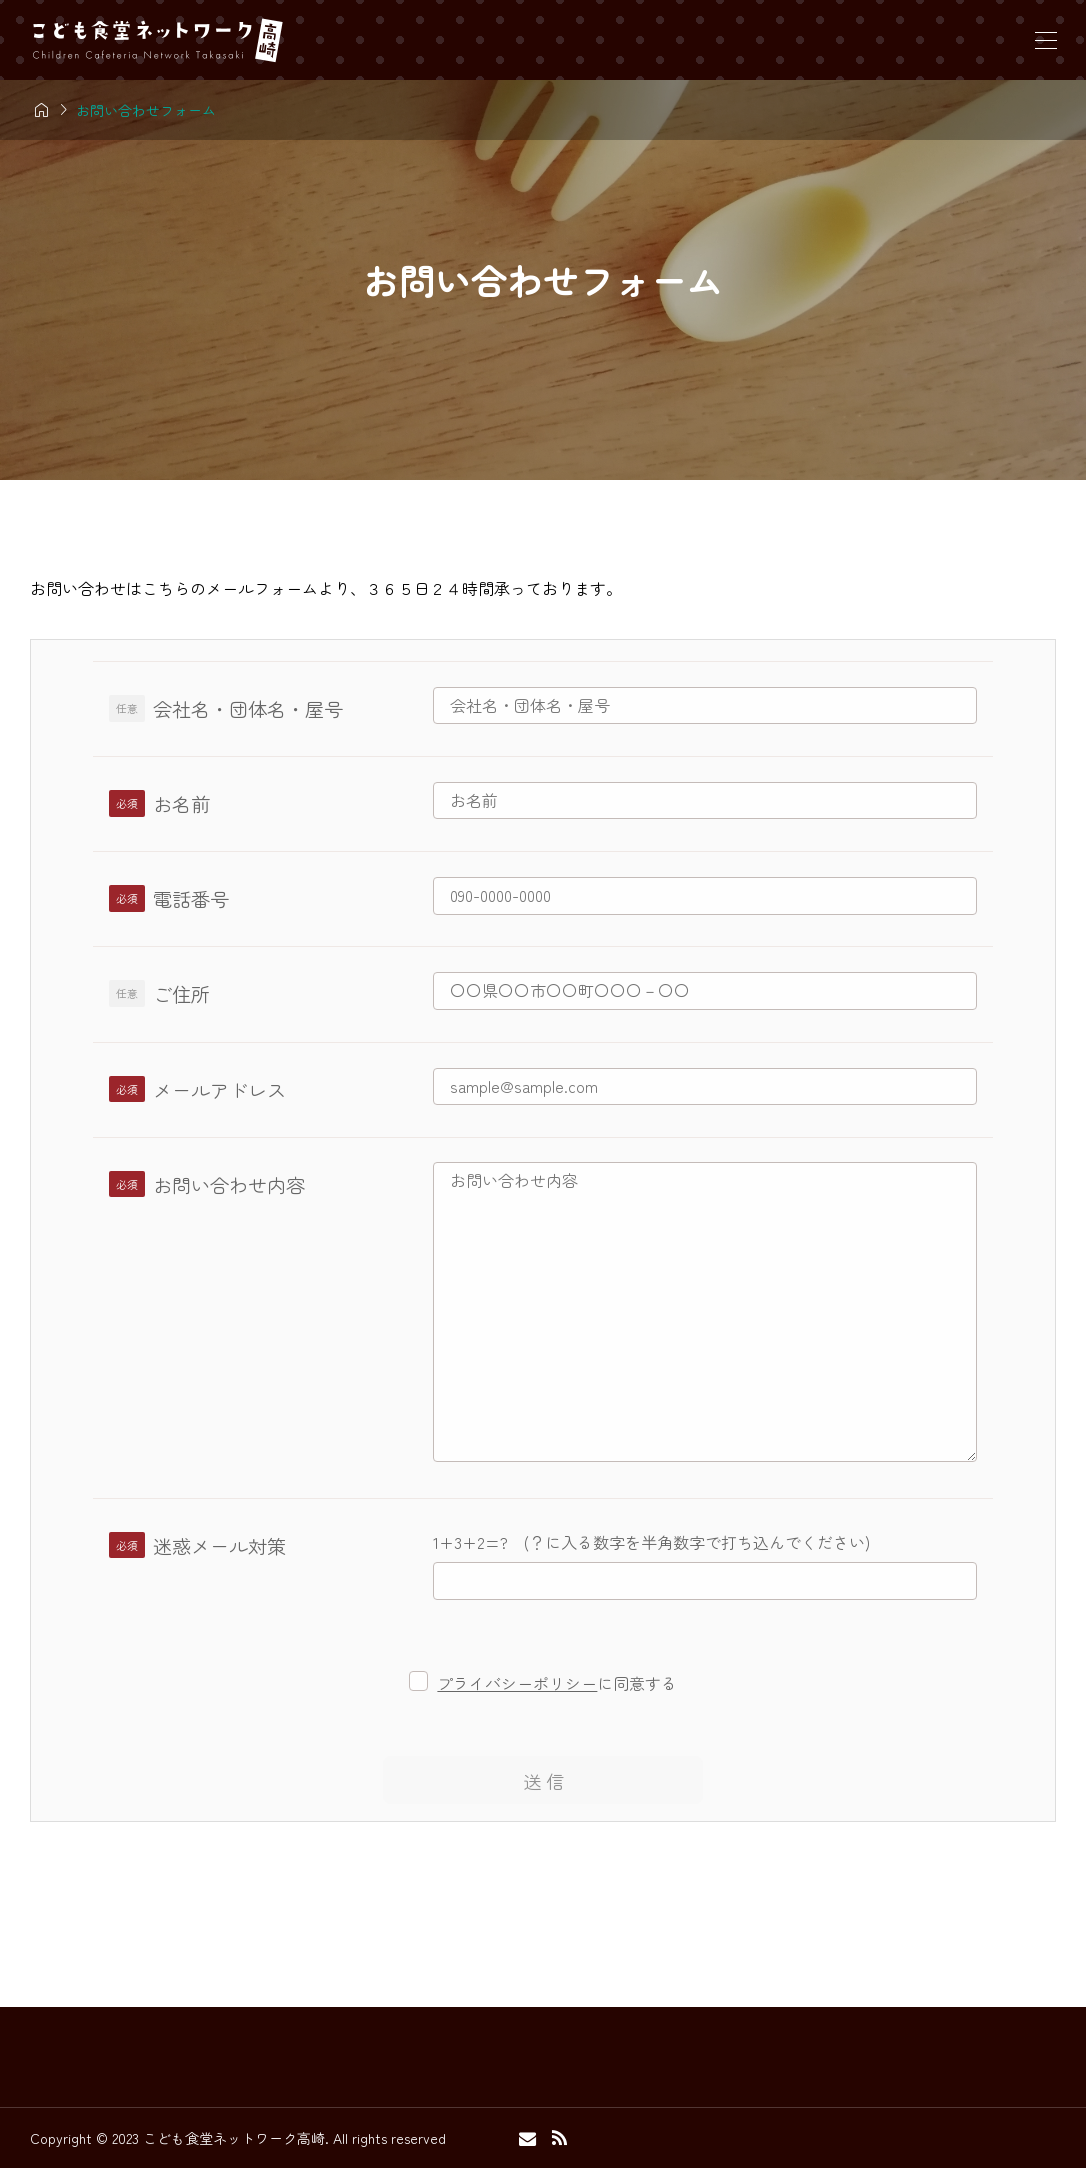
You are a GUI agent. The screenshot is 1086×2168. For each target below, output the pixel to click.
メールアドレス (219, 1090)
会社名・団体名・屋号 (248, 709)
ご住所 (181, 994)
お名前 (181, 804)
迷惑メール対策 (219, 1546)
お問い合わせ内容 (229, 1185)
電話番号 (191, 899)
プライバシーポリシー (517, 1683)
